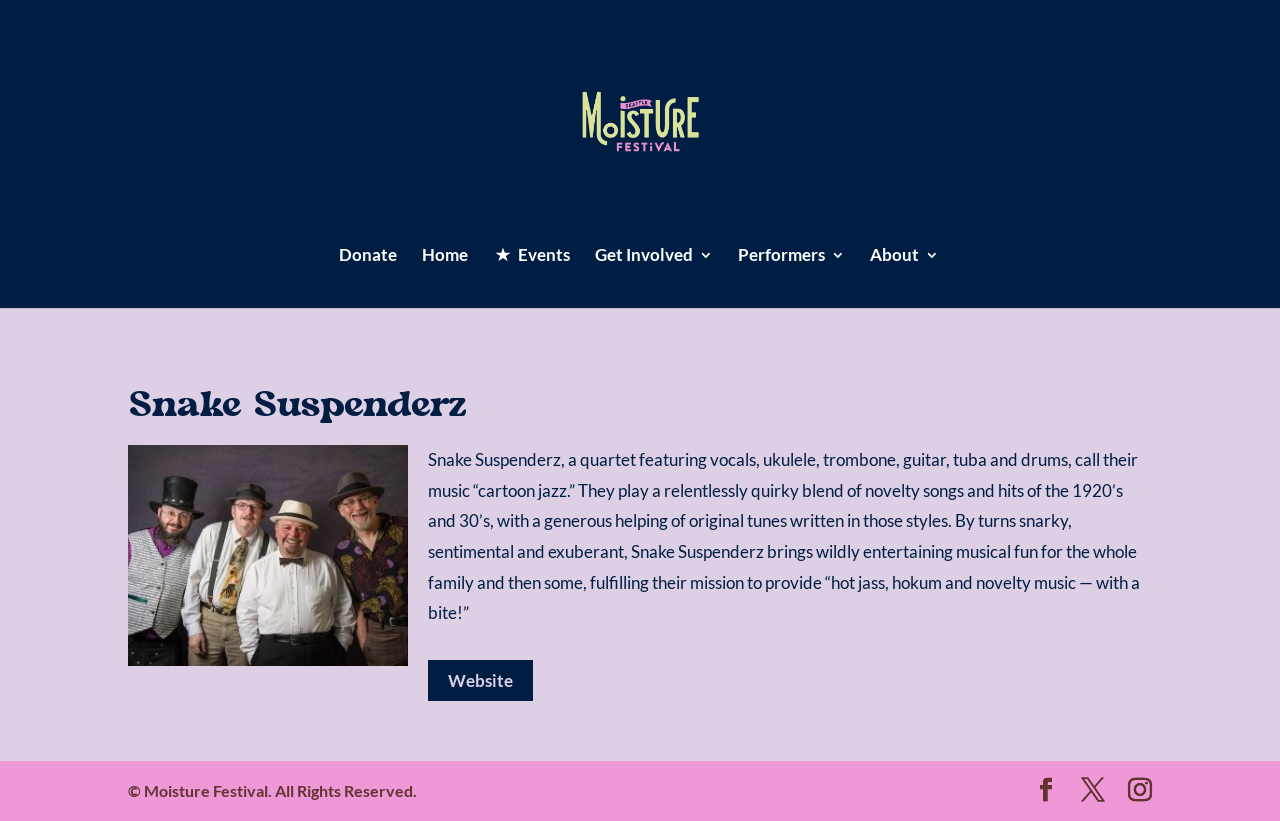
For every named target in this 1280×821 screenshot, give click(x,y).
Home (445, 256)
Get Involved (644, 256)
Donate (368, 256)
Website (480, 680)
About (894, 256)
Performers (781, 256)
